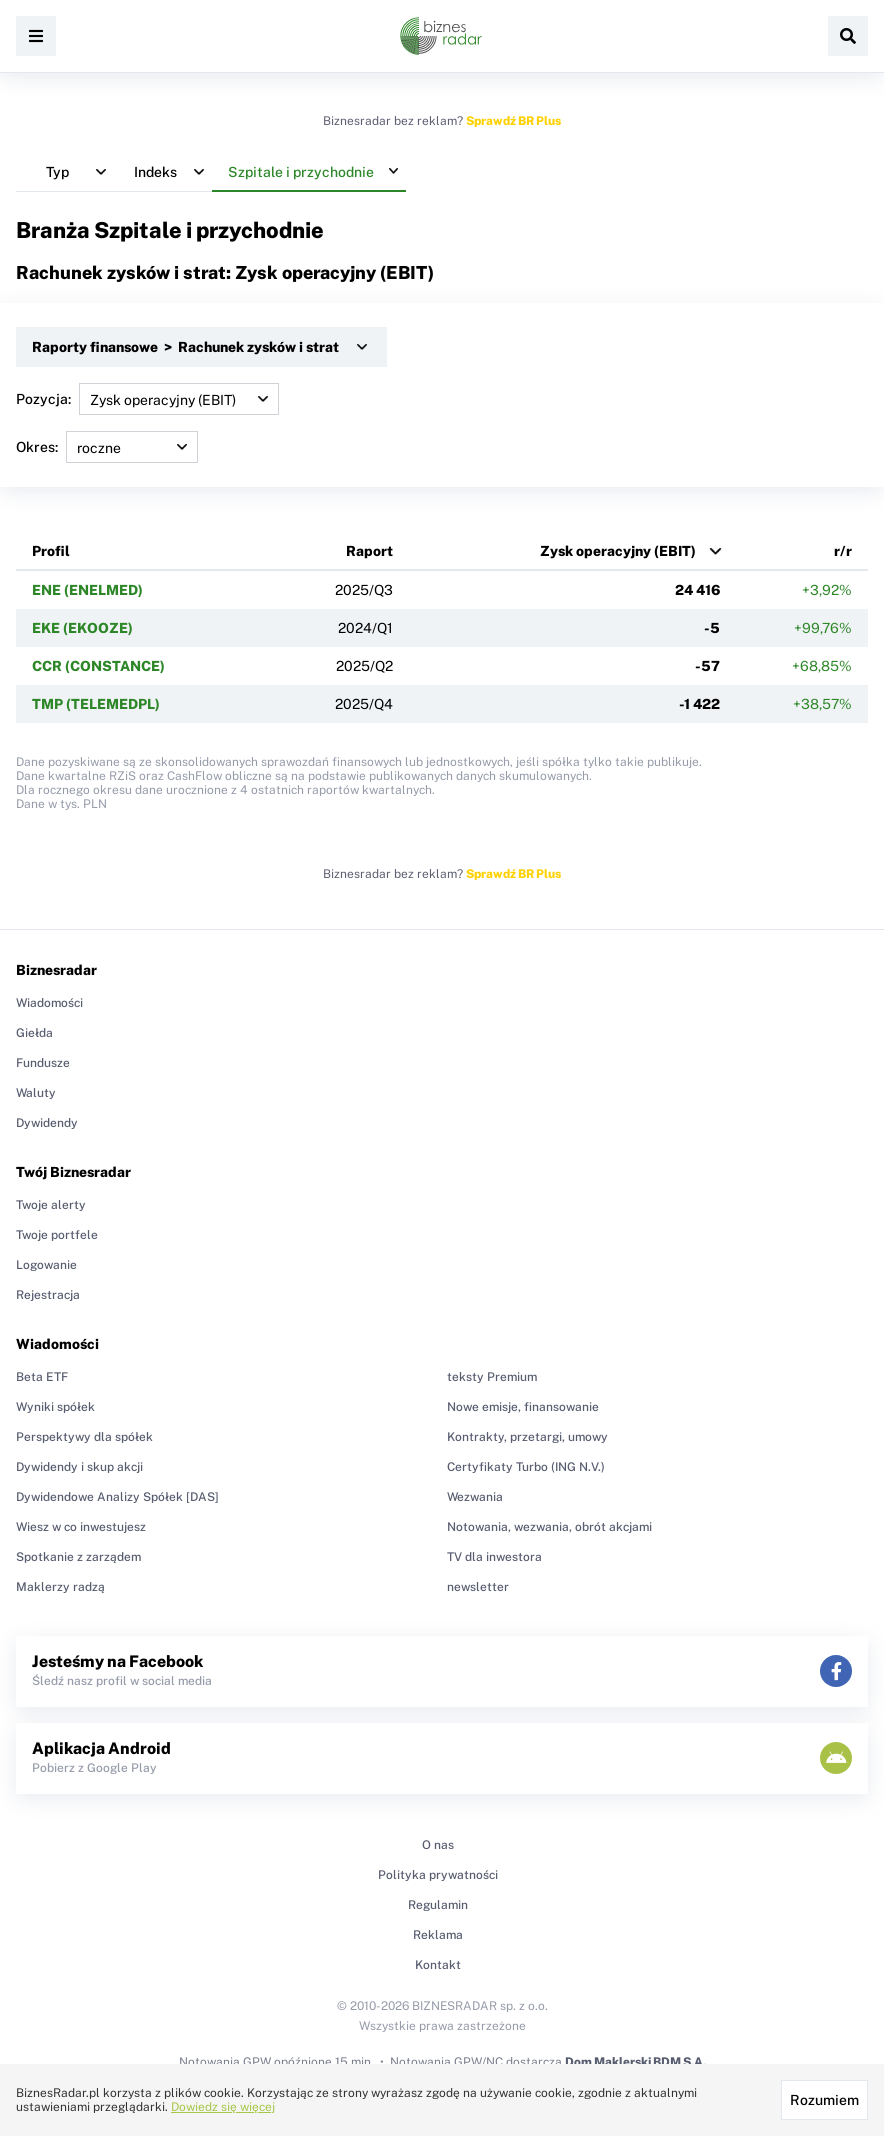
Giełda (34, 1033)
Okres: (107, 447)
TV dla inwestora (494, 1557)
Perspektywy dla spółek (84, 1437)
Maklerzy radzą (60, 1587)
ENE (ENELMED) (87, 590)
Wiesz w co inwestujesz (81, 1527)
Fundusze (43, 1063)
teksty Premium (492, 1377)
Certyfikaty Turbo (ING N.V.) (526, 1467)
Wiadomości (49, 1003)
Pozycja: (147, 399)
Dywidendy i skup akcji (79, 1467)
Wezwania (475, 1497)
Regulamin (438, 1905)
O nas (438, 1845)
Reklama (438, 1935)
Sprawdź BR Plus (513, 121)
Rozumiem (824, 2100)
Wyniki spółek (55, 1407)
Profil (51, 551)
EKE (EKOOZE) (82, 628)
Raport (369, 551)
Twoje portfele (57, 1235)
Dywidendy (47, 1123)
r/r (843, 551)
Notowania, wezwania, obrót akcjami (549, 1527)
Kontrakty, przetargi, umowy (527, 1437)
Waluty (36, 1093)
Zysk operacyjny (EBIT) (618, 551)
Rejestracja (48, 1295)
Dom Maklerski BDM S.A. (635, 2062)
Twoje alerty (51, 1205)
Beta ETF (42, 1377)
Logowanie (46, 1265)
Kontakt (438, 1965)
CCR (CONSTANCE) (98, 666)
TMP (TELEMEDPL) (96, 704)
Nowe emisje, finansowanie (523, 1407)
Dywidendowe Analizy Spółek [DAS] (117, 1497)
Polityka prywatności (438, 1875)
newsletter (478, 1587)
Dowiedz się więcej (223, 2107)
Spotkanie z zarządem (78, 1557)
